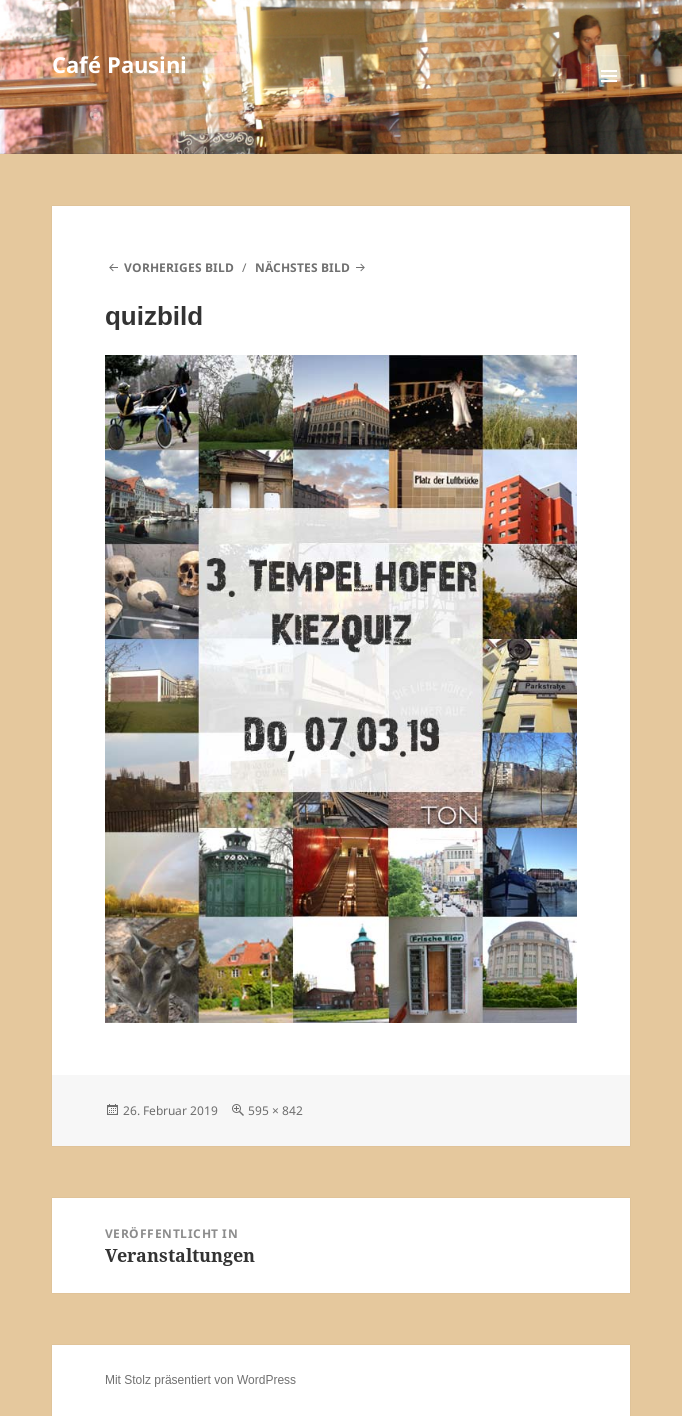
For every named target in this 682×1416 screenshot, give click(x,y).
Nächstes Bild (302, 267)
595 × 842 (275, 1110)
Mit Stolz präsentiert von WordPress (200, 1380)
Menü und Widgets (609, 96)
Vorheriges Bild (179, 267)
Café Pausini (119, 64)
